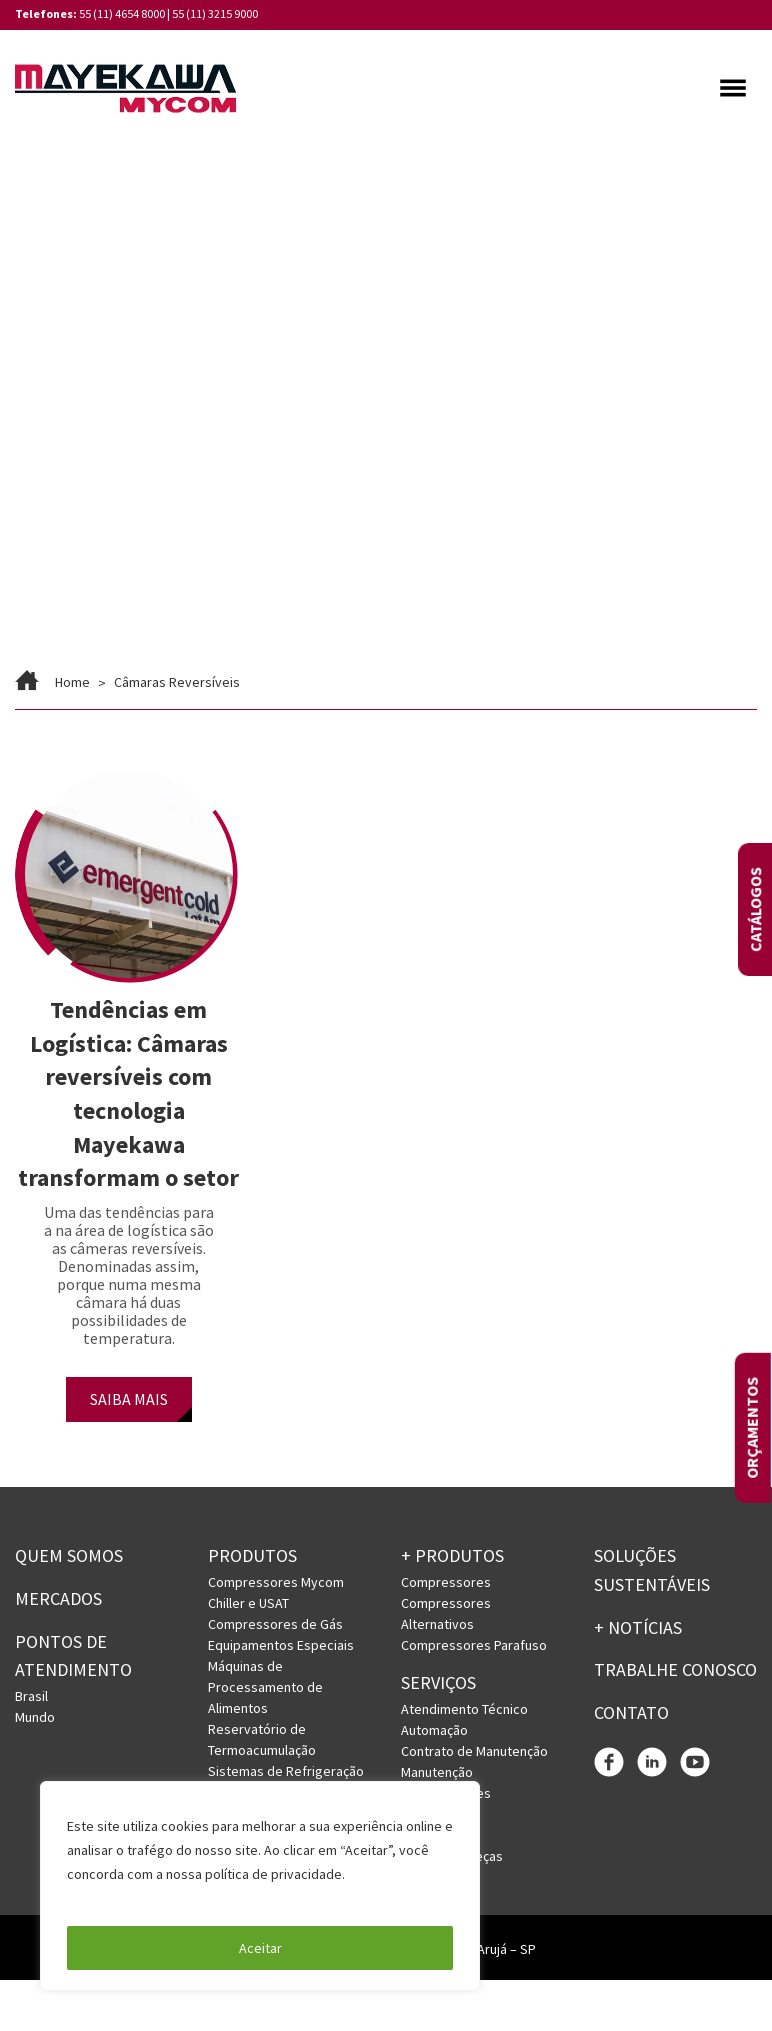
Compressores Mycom (276, 1582)
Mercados (58, 1598)
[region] (260, 1886)
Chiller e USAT (248, 1603)
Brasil (31, 1696)
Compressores (446, 1582)
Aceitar (260, 1948)
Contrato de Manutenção (474, 1751)
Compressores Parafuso (474, 1645)
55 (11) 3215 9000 (215, 13)
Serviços (438, 1682)
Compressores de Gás (275, 1624)
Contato (631, 1712)
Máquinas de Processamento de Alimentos (265, 1687)
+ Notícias (638, 1627)
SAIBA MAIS (129, 1399)
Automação (434, 1730)
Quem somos (69, 1555)
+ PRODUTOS (452, 1555)
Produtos (252, 1555)
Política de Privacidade (139, 1898)
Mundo (35, 1717)
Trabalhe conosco (675, 1669)
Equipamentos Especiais (281, 1645)
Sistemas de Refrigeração (286, 1771)
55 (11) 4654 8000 (122, 13)
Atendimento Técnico (464, 1709)
